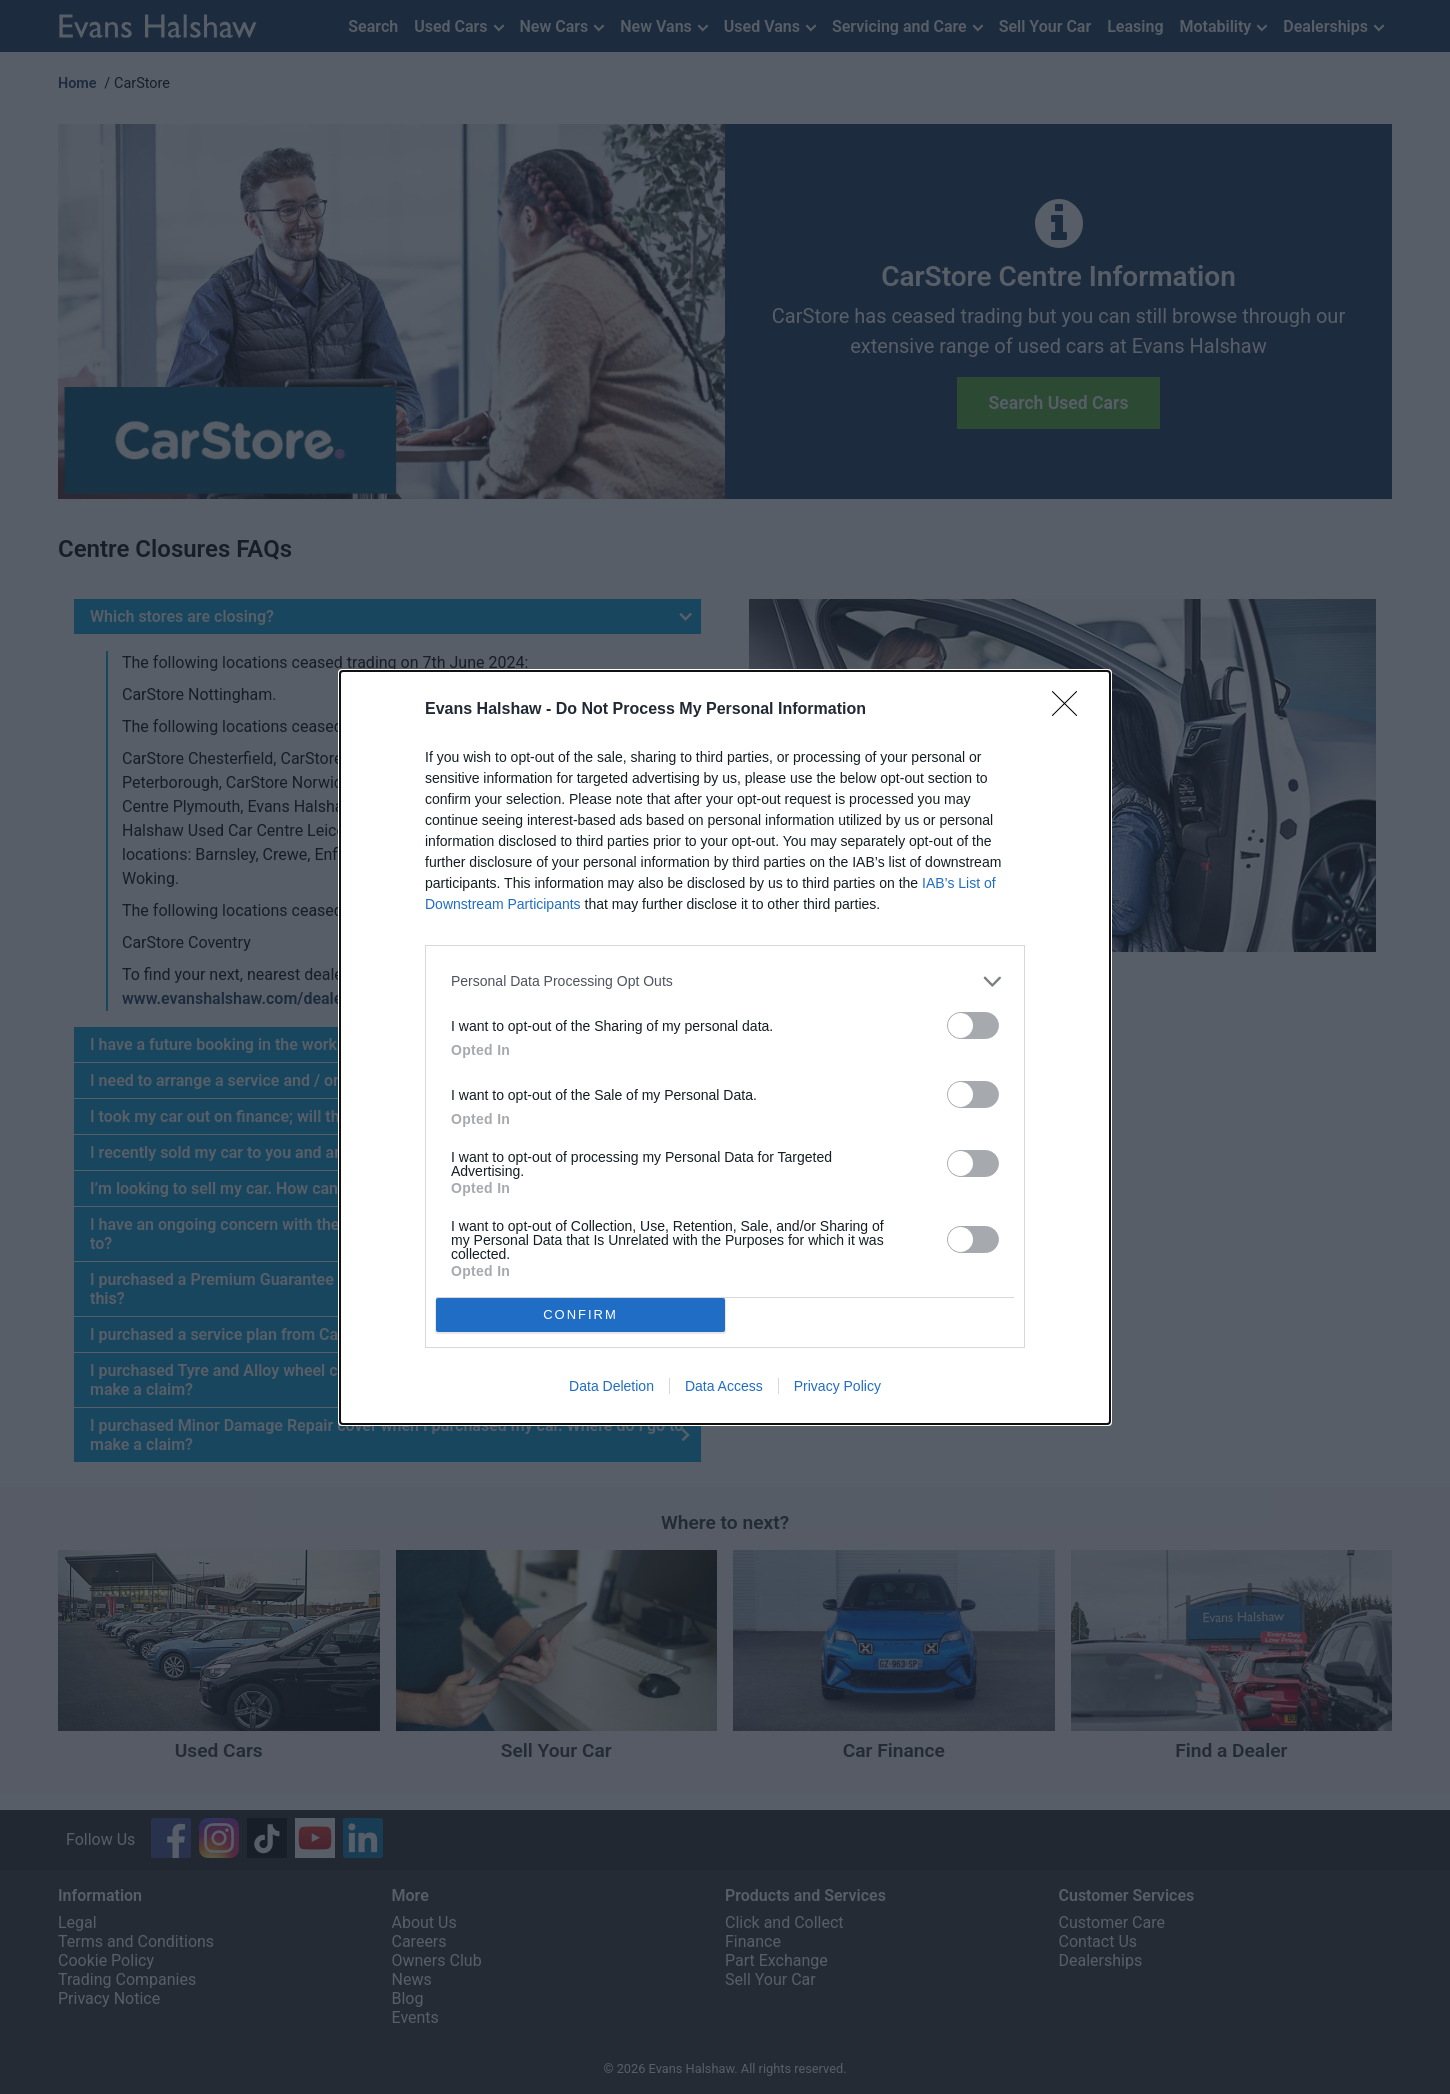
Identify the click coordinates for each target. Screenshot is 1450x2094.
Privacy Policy (837, 1386)
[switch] (973, 1025)
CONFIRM (580, 1314)
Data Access (724, 1386)
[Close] (1071, 710)
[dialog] (725, 1047)
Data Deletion (611, 1386)
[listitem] (725, 981)
